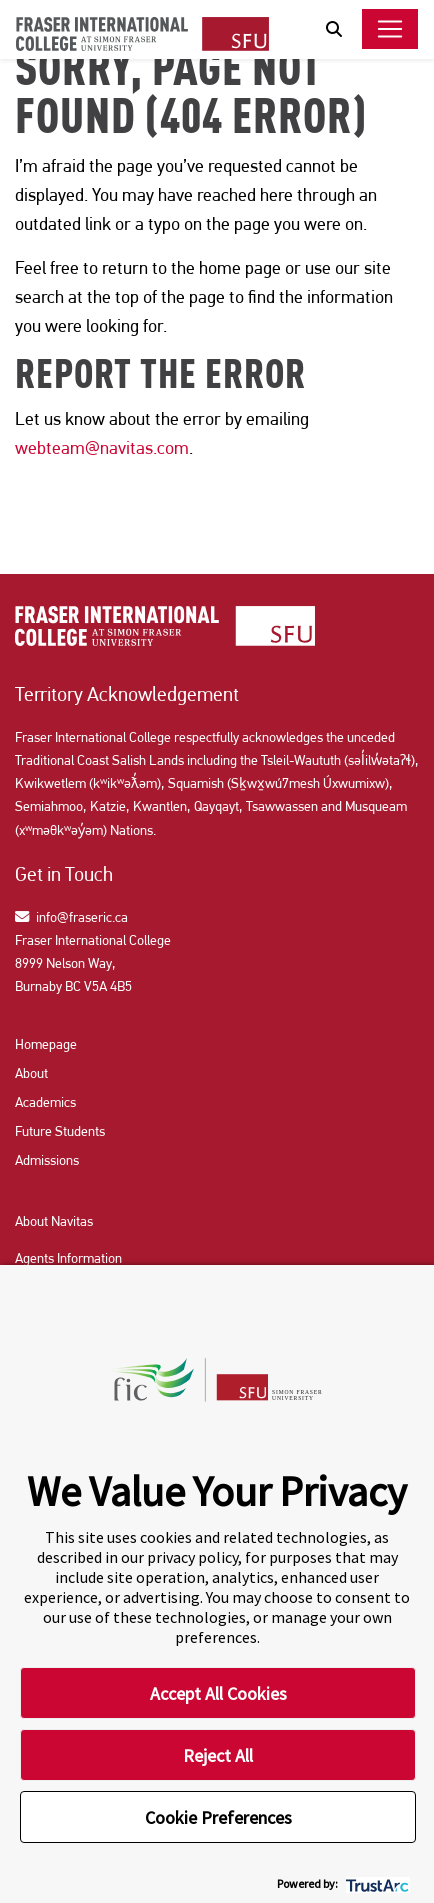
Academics (45, 1102)
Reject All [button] (218, 1755)
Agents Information (68, 1258)
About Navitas (54, 1221)
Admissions (47, 1160)
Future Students (60, 1131)
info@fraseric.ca (71, 917)
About (31, 1073)
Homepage (46, 1044)
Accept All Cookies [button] (218, 1693)
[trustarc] (375, 1883)
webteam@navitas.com (102, 447)
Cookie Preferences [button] (218, 1817)
